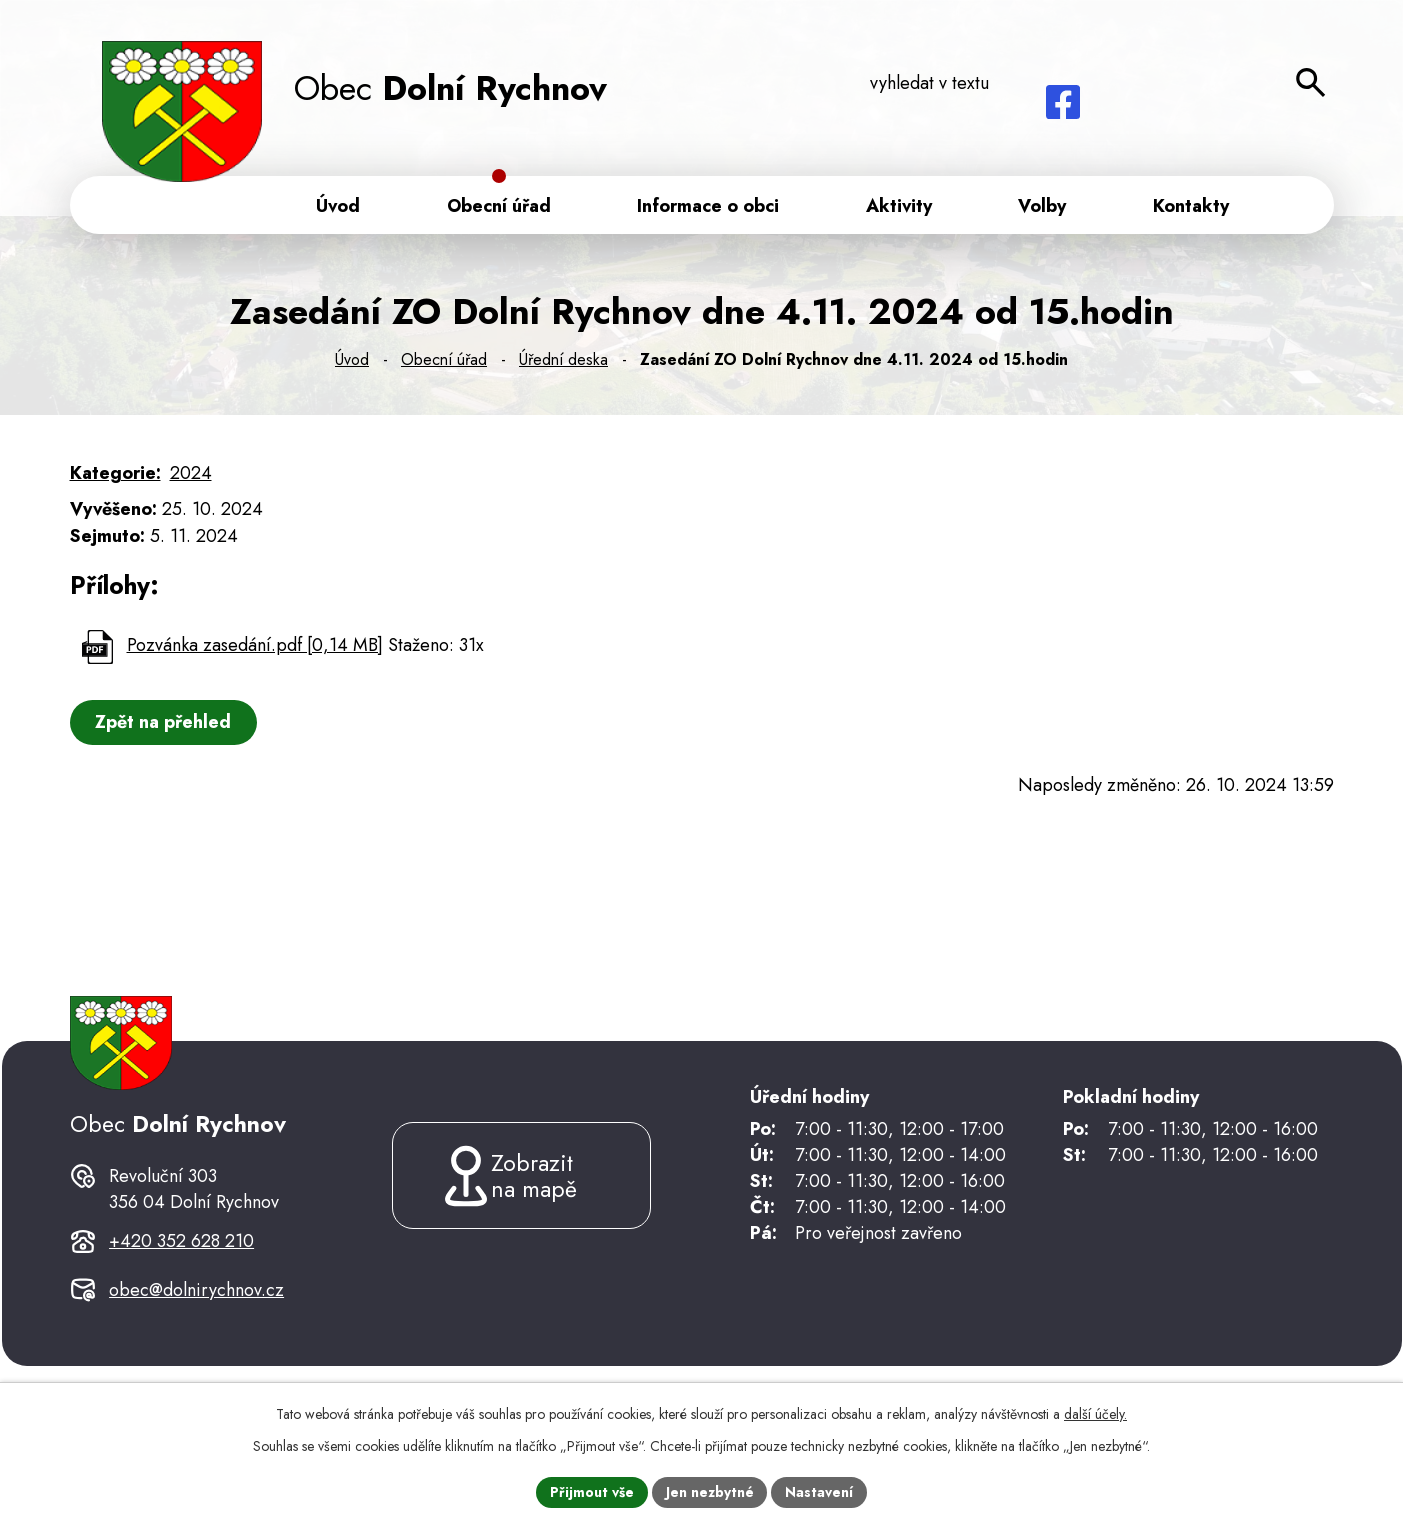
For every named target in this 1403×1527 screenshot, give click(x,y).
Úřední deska (563, 363)
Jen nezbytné (709, 1491)
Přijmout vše (591, 1491)
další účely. (1095, 1413)
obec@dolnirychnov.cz (196, 1317)
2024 (191, 477)
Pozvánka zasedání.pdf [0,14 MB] (255, 649)
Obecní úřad (444, 363)
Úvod (352, 363)
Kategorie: (115, 477)
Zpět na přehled (165, 726)
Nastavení (820, 1491)
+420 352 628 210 (181, 1267)
